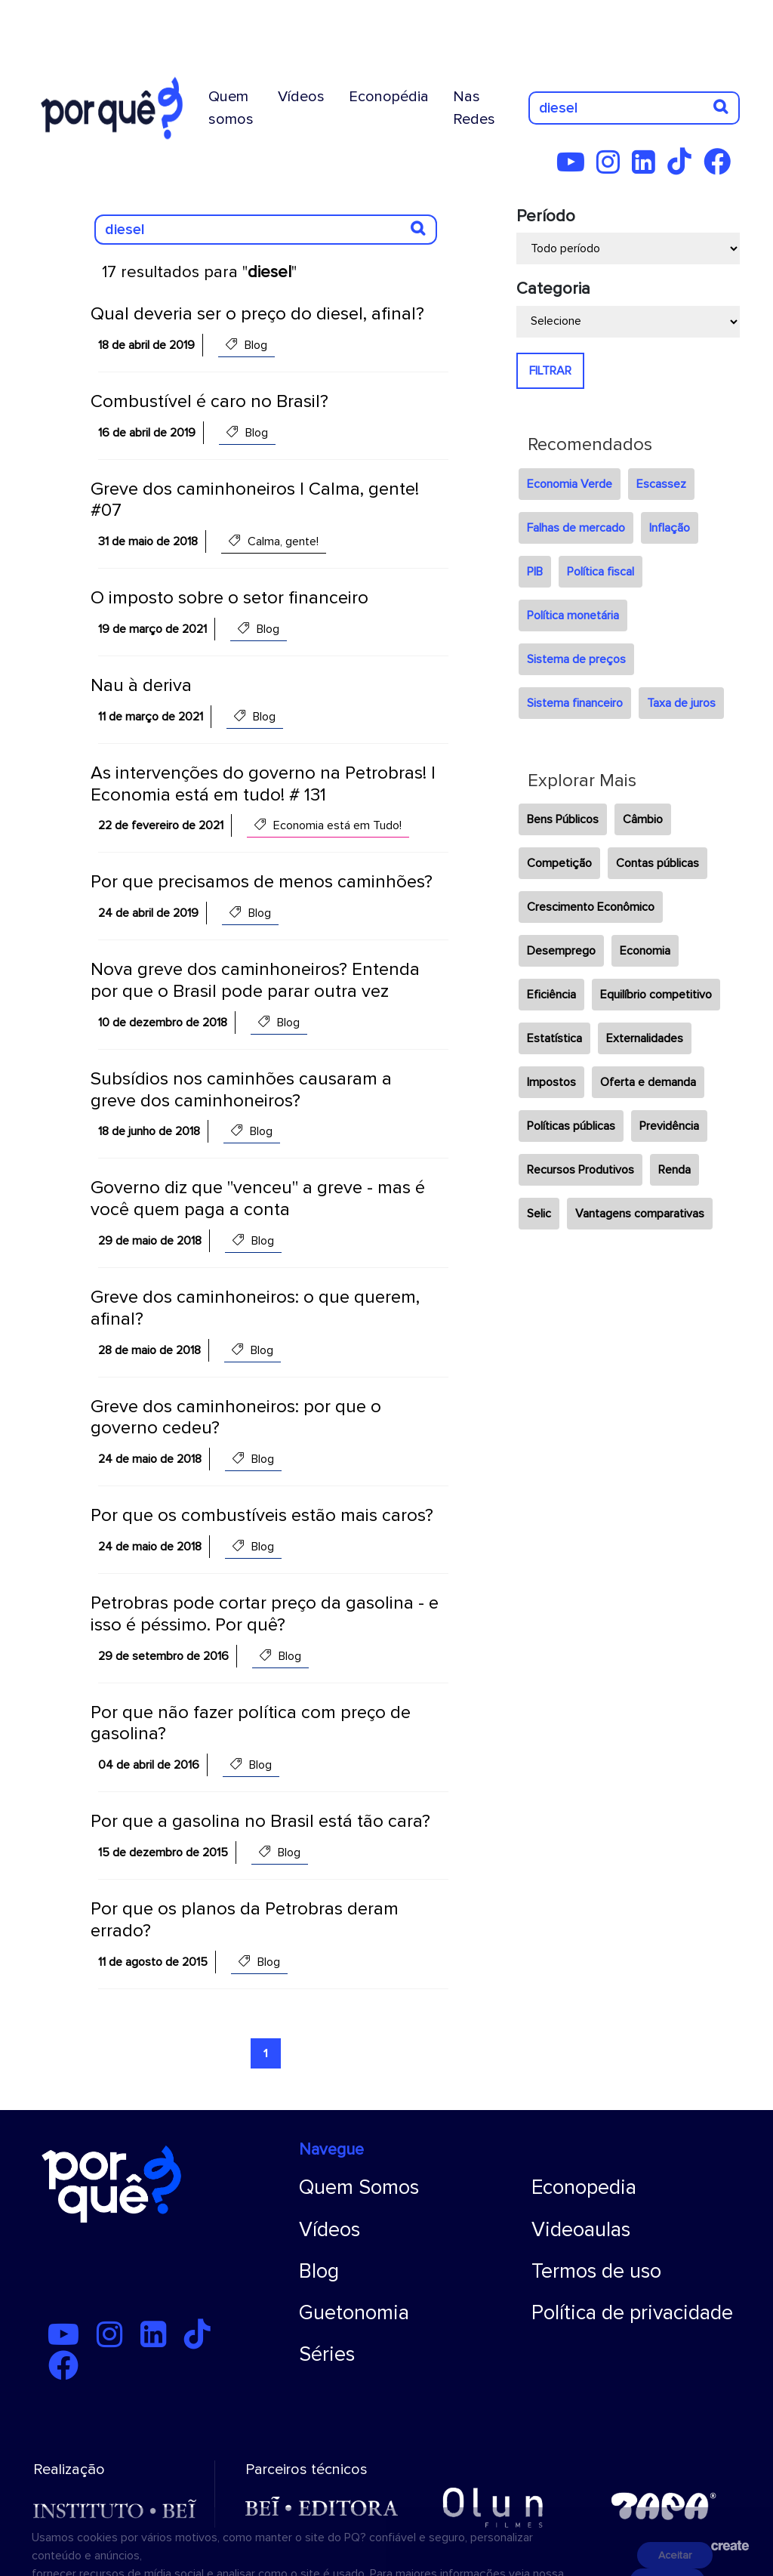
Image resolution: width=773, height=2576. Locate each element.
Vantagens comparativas (639, 1213)
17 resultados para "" (199, 272)
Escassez (661, 484)
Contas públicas (657, 863)
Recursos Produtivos (580, 1169)
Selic (539, 1213)
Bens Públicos (563, 819)
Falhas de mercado (576, 527)
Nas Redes (474, 108)
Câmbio (643, 819)
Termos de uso (596, 2271)
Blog (319, 2271)
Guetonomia (354, 2312)
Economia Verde (569, 484)
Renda (674, 1169)
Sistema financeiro (575, 703)
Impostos (551, 1082)
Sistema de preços (576, 659)
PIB (535, 571)
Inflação (669, 527)
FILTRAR (550, 370)
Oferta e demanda (648, 1082)
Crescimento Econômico (590, 907)
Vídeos (301, 97)
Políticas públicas (571, 1126)
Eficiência (551, 994)
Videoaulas (580, 2229)
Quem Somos (359, 2187)
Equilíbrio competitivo (656, 994)
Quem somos (231, 108)
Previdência (669, 1126)
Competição (559, 863)
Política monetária (573, 615)
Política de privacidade (632, 2312)
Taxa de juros (681, 703)
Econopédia (389, 97)
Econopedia (583, 2187)
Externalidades (644, 1038)
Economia (645, 950)
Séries (327, 2354)
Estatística (554, 1038)
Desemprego (561, 950)
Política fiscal (600, 571)
